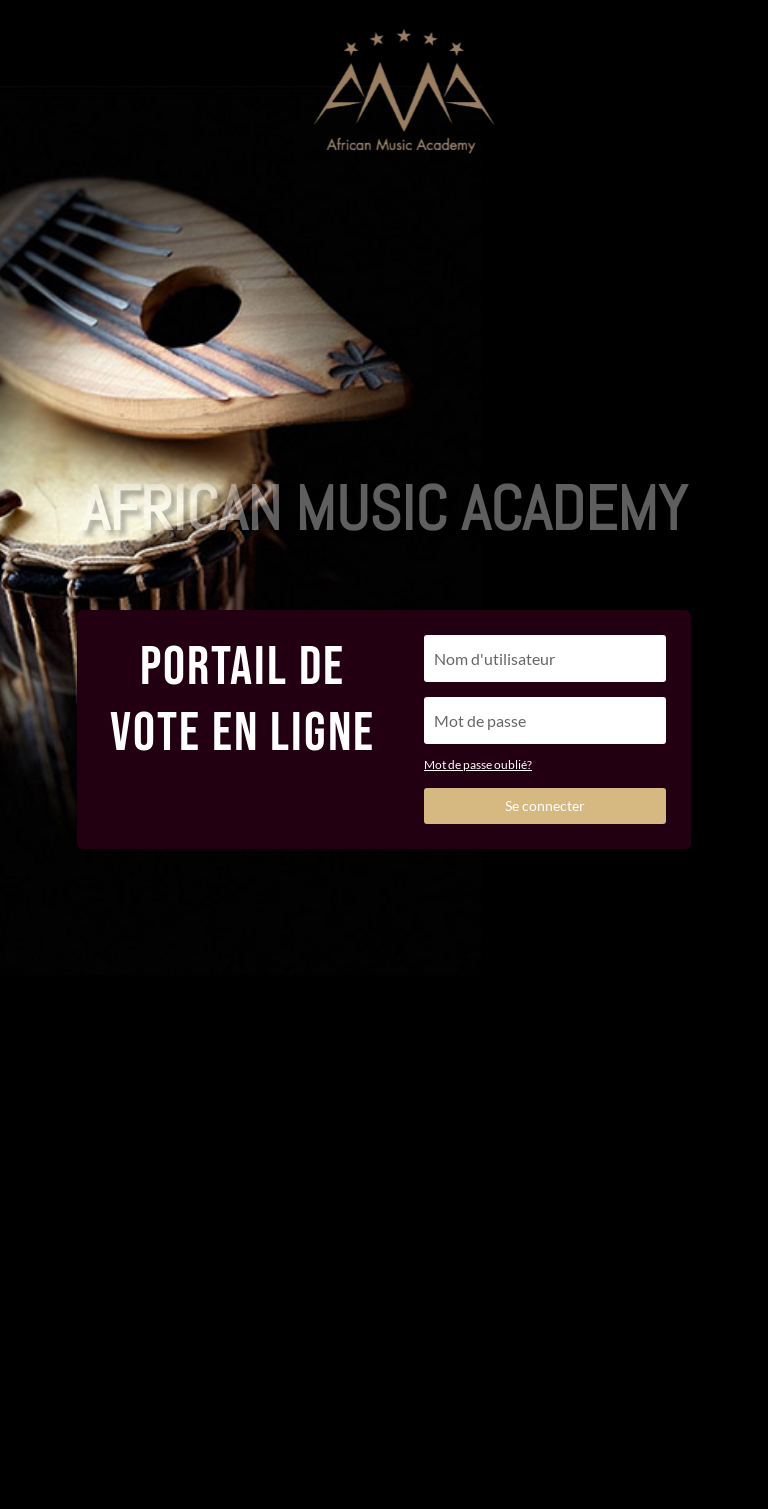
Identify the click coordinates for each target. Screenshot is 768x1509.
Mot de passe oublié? (478, 764)
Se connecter (545, 805)
